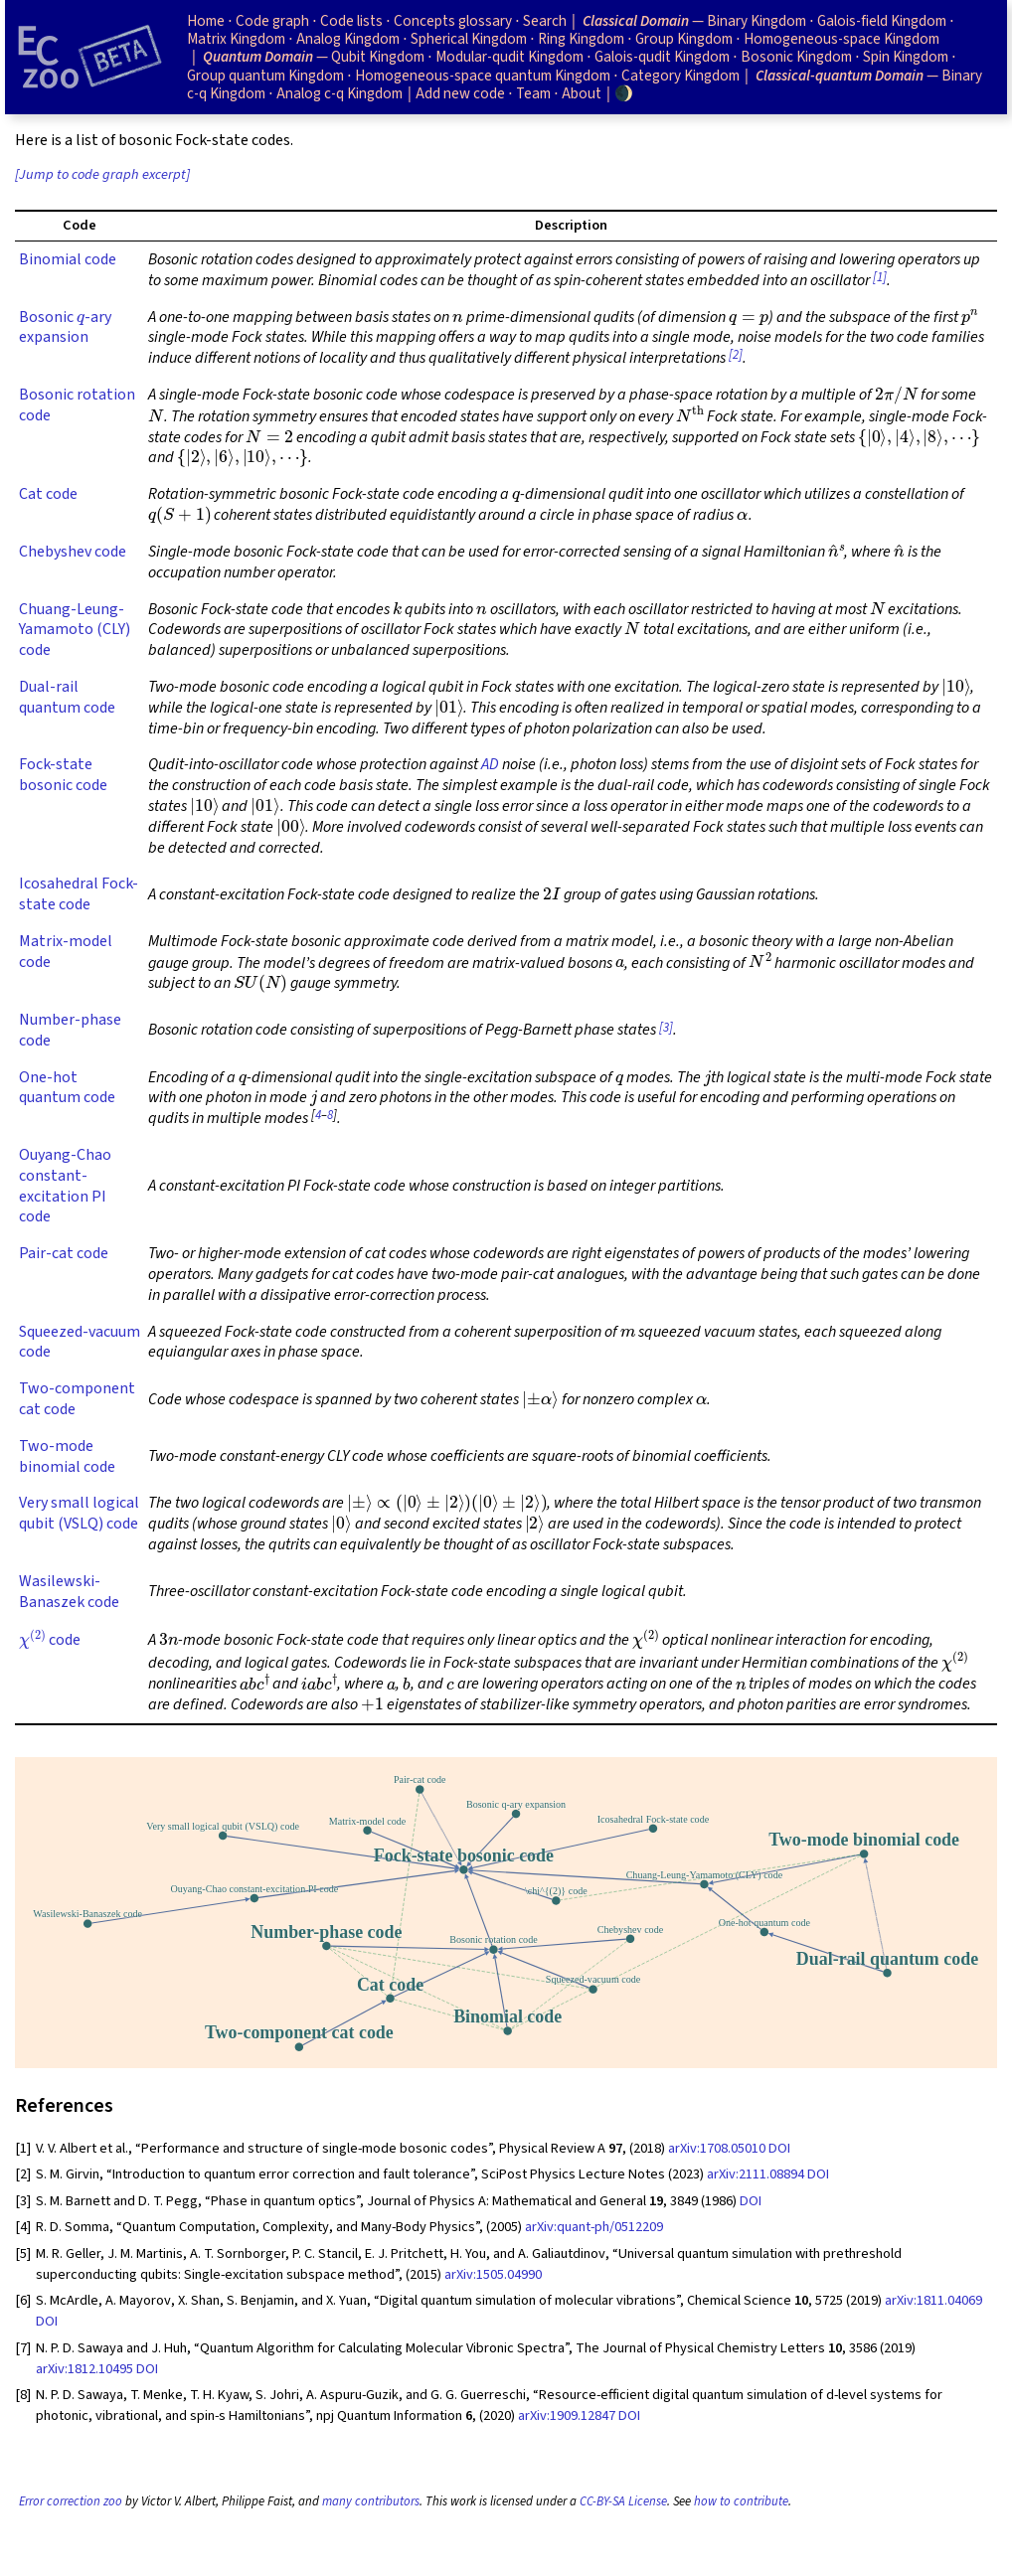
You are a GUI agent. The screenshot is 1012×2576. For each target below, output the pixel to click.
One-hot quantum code (67, 1087)
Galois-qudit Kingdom (662, 57)
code (50, 1640)
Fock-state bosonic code (63, 774)
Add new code (460, 93)
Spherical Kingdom (469, 39)
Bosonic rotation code (77, 405)
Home (206, 21)
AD (490, 764)
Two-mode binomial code (67, 1456)
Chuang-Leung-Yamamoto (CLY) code (74, 630)
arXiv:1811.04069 (933, 2300)
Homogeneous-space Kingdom (841, 39)
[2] (736, 355)
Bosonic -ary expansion (65, 327)
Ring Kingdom (581, 39)
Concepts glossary (453, 21)
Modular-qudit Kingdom (509, 57)
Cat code (48, 494)
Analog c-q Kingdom (339, 93)
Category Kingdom (680, 75)
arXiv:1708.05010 (716, 2148)
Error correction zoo (70, 2501)
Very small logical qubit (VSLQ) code (79, 1513)
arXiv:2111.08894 (755, 2174)
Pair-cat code (63, 1253)
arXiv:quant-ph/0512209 (594, 2226)
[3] (666, 1028)
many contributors (371, 2501)
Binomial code (67, 259)
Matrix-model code (65, 951)
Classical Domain (636, 21)
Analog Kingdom (348, 39)
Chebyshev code (72, 552)
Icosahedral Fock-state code (78, 894)
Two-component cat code (77, 1398)
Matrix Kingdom (236, 39)
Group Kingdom (684, 39)
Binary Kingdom (756, 21)
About (581, 93)
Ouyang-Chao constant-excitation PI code (65, 1185)
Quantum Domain (258, 57)
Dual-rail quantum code (67, 697)
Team (533, 93)
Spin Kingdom (905, 57)
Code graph (272, 21)
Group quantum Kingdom (265, 75)
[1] (880, 277)
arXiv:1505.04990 (493, 2274)
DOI (779, 2148)
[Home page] (89, 57)
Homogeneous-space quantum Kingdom (482, 75)
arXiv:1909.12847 (566, 2415)
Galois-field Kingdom (881, 21)
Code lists (351, 21)
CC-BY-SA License (623, 2501)
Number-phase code (70, 1030)
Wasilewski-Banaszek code (69, 1591)
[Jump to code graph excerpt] (102, 174)
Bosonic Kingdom (796, 57)
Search (545, 21)
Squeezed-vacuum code (79, 1342)
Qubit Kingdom (377, 57)
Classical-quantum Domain (840, 75)
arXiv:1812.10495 (84, 2368)
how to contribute (741, 2501)
